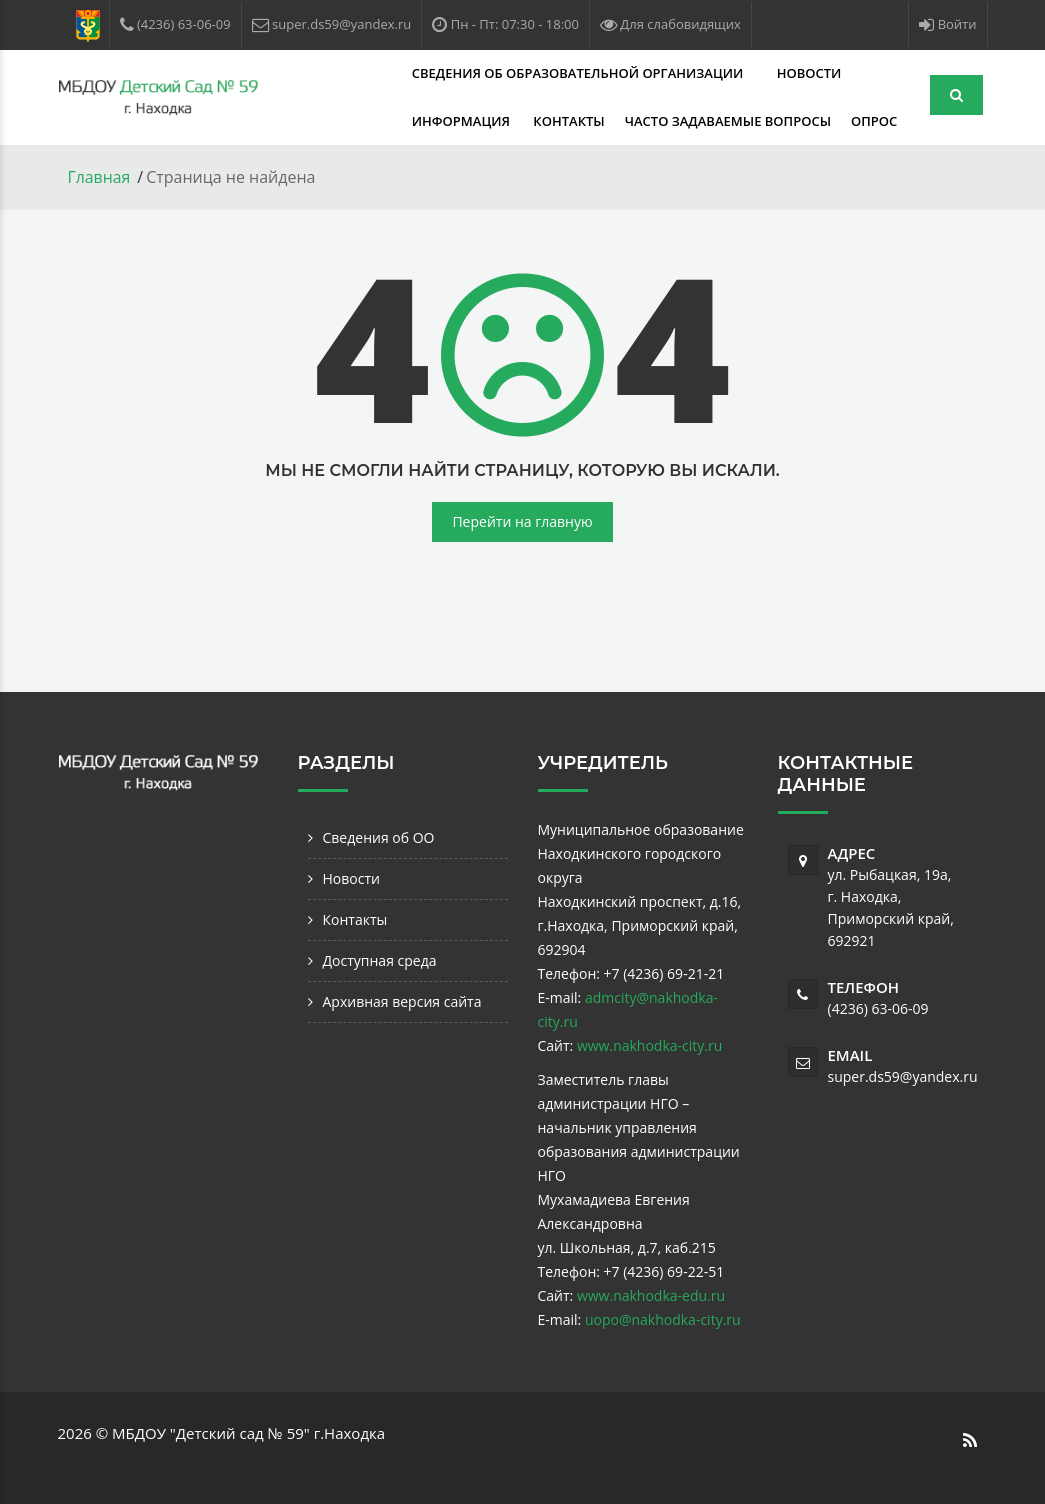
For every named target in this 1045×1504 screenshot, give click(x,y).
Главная (99, 177)
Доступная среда (380, 959)
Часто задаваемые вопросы (492, 121)
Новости (694, 73)
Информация (798, 73)
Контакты (333, 121)
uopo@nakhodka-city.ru (663, 1318)
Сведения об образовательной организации (465, 73)
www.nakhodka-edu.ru (651, 1294)
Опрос (638, 121)
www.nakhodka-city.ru (649, 1044)
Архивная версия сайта (402, 1000)
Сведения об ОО (379, 836)
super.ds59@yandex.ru (903, 1075)
